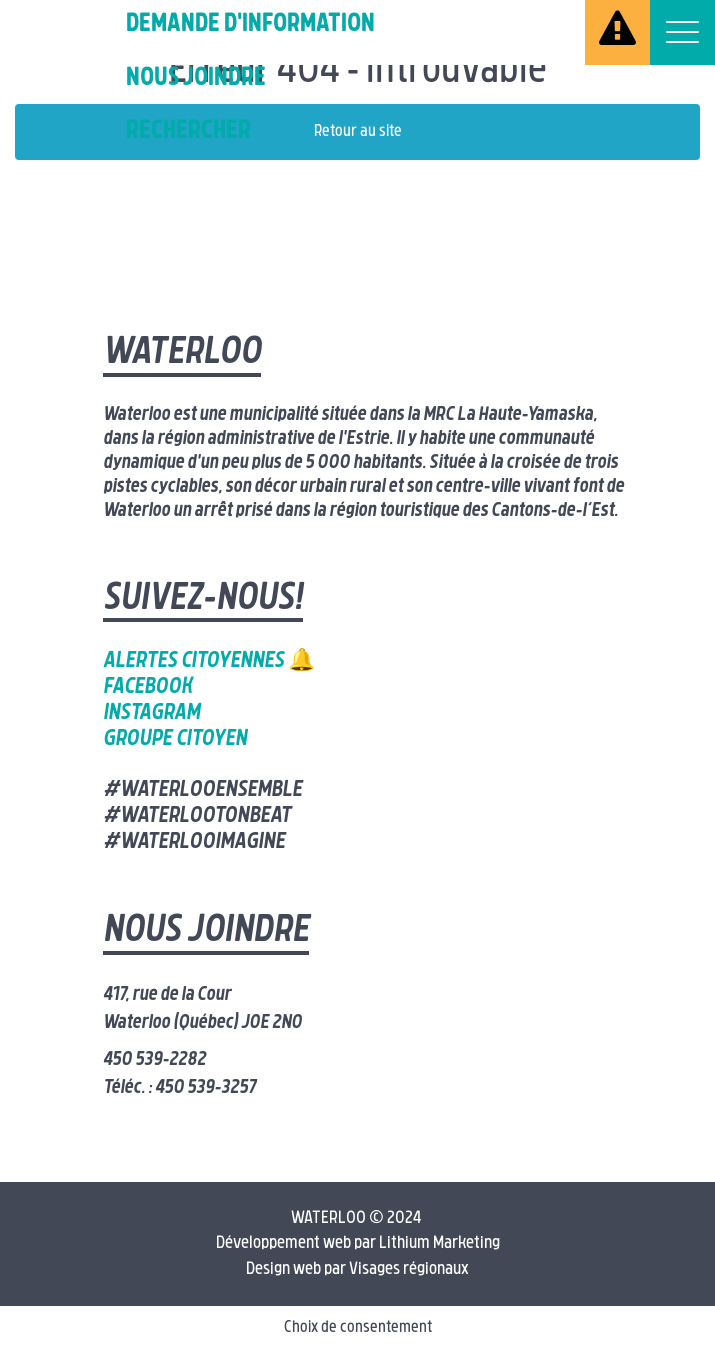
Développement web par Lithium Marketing (358, 1243)
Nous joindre (196, 78)
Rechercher (188, 131)
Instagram (151, 713)
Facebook (147, 687)
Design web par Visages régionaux (357, 1269)
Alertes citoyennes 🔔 (209, 661)
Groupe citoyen (175, 739)
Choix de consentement (358, 1328)
